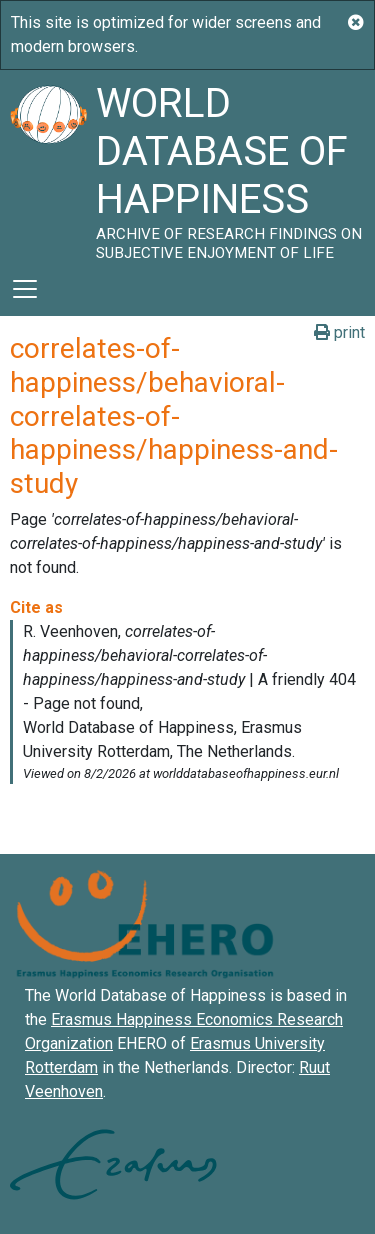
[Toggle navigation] (25, 289)
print (339, 332)
